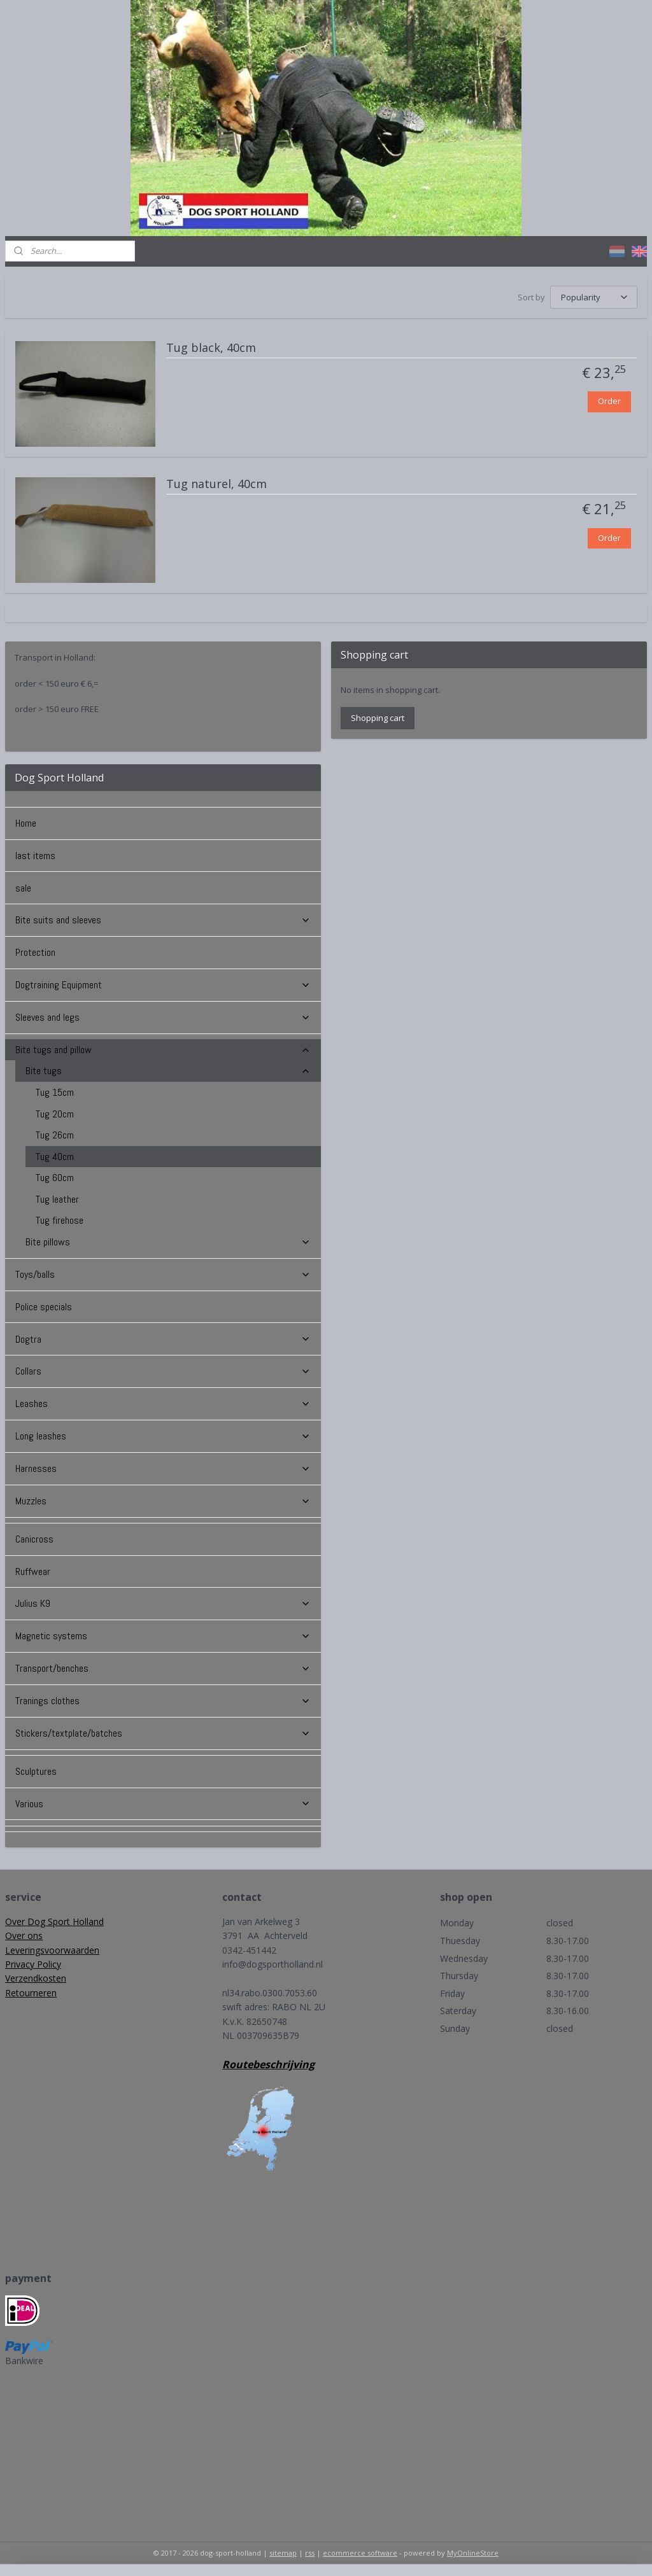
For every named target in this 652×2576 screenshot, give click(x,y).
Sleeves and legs (163, 1017)
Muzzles (163, 1501)
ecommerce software (360, 2553)
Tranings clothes (163, 1700)
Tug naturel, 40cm (216, 484)
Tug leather (57, 1199)
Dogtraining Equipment (163, 984)
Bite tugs (168, 1070)
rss (310, 2553)
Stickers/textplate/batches (163, 1733)
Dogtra (163, 1339)
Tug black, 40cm (211, 348)
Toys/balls (163, 1274)
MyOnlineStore (473, 2553)
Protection (35, 952)
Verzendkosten (35, 1978)
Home (25, 823)
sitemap (283, 2553)
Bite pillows (168, 1242)
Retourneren (31, 1993)
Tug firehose (59, 1220)
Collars (163, 1371)
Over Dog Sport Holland (54, 1921)
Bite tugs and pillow (163, 1049)
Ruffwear (32, 1571)
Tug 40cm (55, 1156)
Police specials (43, 1306)
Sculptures (36, 1771)
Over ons (24, 1935)
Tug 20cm (55, 1114)
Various (163, 1803)
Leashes (163, 1403)
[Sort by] (594, 297)
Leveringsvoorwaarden (52, 1950)
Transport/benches (163, 1668)
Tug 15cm (55, 1092)
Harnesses (163, 1468)
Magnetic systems (163, 1635)
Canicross (34, 1539)
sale (23, 888)
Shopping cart (377, 718)
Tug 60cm (55, 1177)
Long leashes (163, 1436)
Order (609, 401)
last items (35, 855)
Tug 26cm (55, 1135)
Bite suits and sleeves (163, 920)
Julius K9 (163, 1603)
